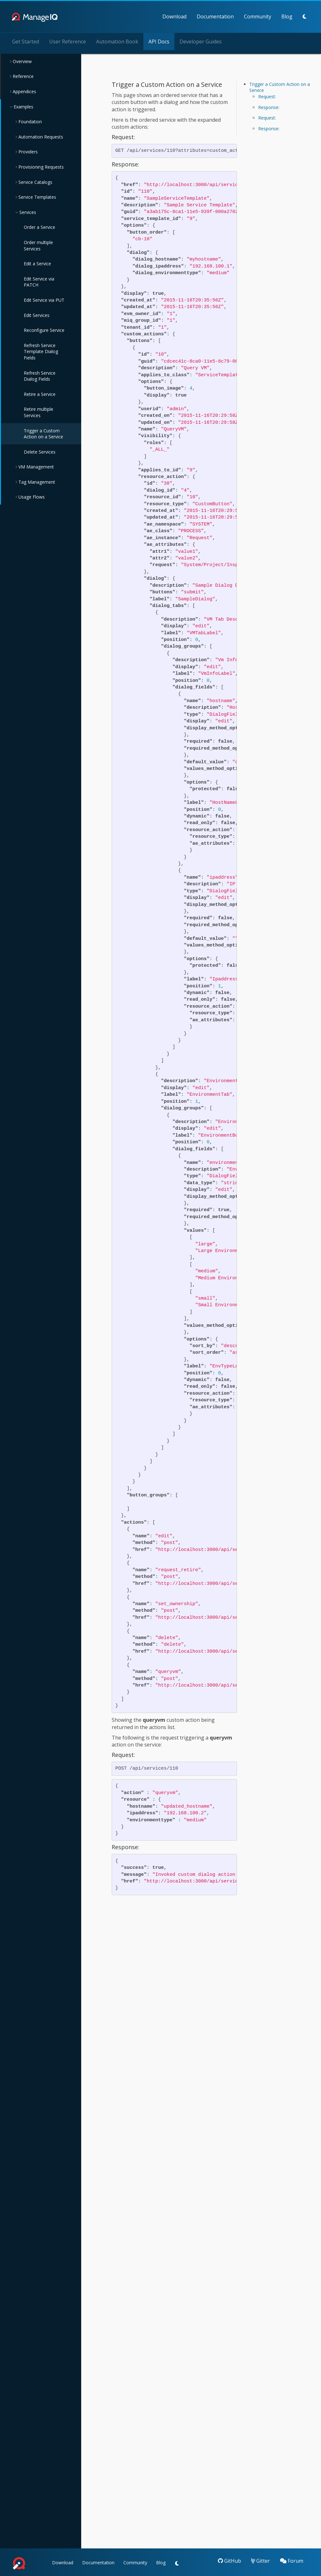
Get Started (25, 40)
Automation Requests (40, 136)
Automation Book (117, 40)
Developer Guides (201, 40)
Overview (21, 61)
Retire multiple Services (38, 412)
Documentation (178, 16)
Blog (250, 16)
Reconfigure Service (44, 330)
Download (138, 16)
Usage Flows (31, 497)
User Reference (67, 40)
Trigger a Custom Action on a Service (43, 433)
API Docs (158, 40)
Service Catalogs (34, 182)
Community (221, 16)
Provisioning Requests (40, 167)
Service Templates (36, 197)
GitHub (229, 2560)
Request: (267, 96)
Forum (291, 2560)
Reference (22, 76)
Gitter (260, 2560)
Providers (27, 151)
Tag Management (36, 482)
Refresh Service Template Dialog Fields (41, 351)
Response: (268, 107)
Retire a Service (40, 394)
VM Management (35, 466)
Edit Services (36, 315)
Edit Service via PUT (44, 300)
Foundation (29, 121)
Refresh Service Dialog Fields (40, 375)
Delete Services (40, 452)
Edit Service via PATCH (39, 281)
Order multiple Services (38, 245)
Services (27, 212)
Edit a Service (37, 263)
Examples (22, 106)
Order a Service (39, 227)
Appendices (23, 91)
